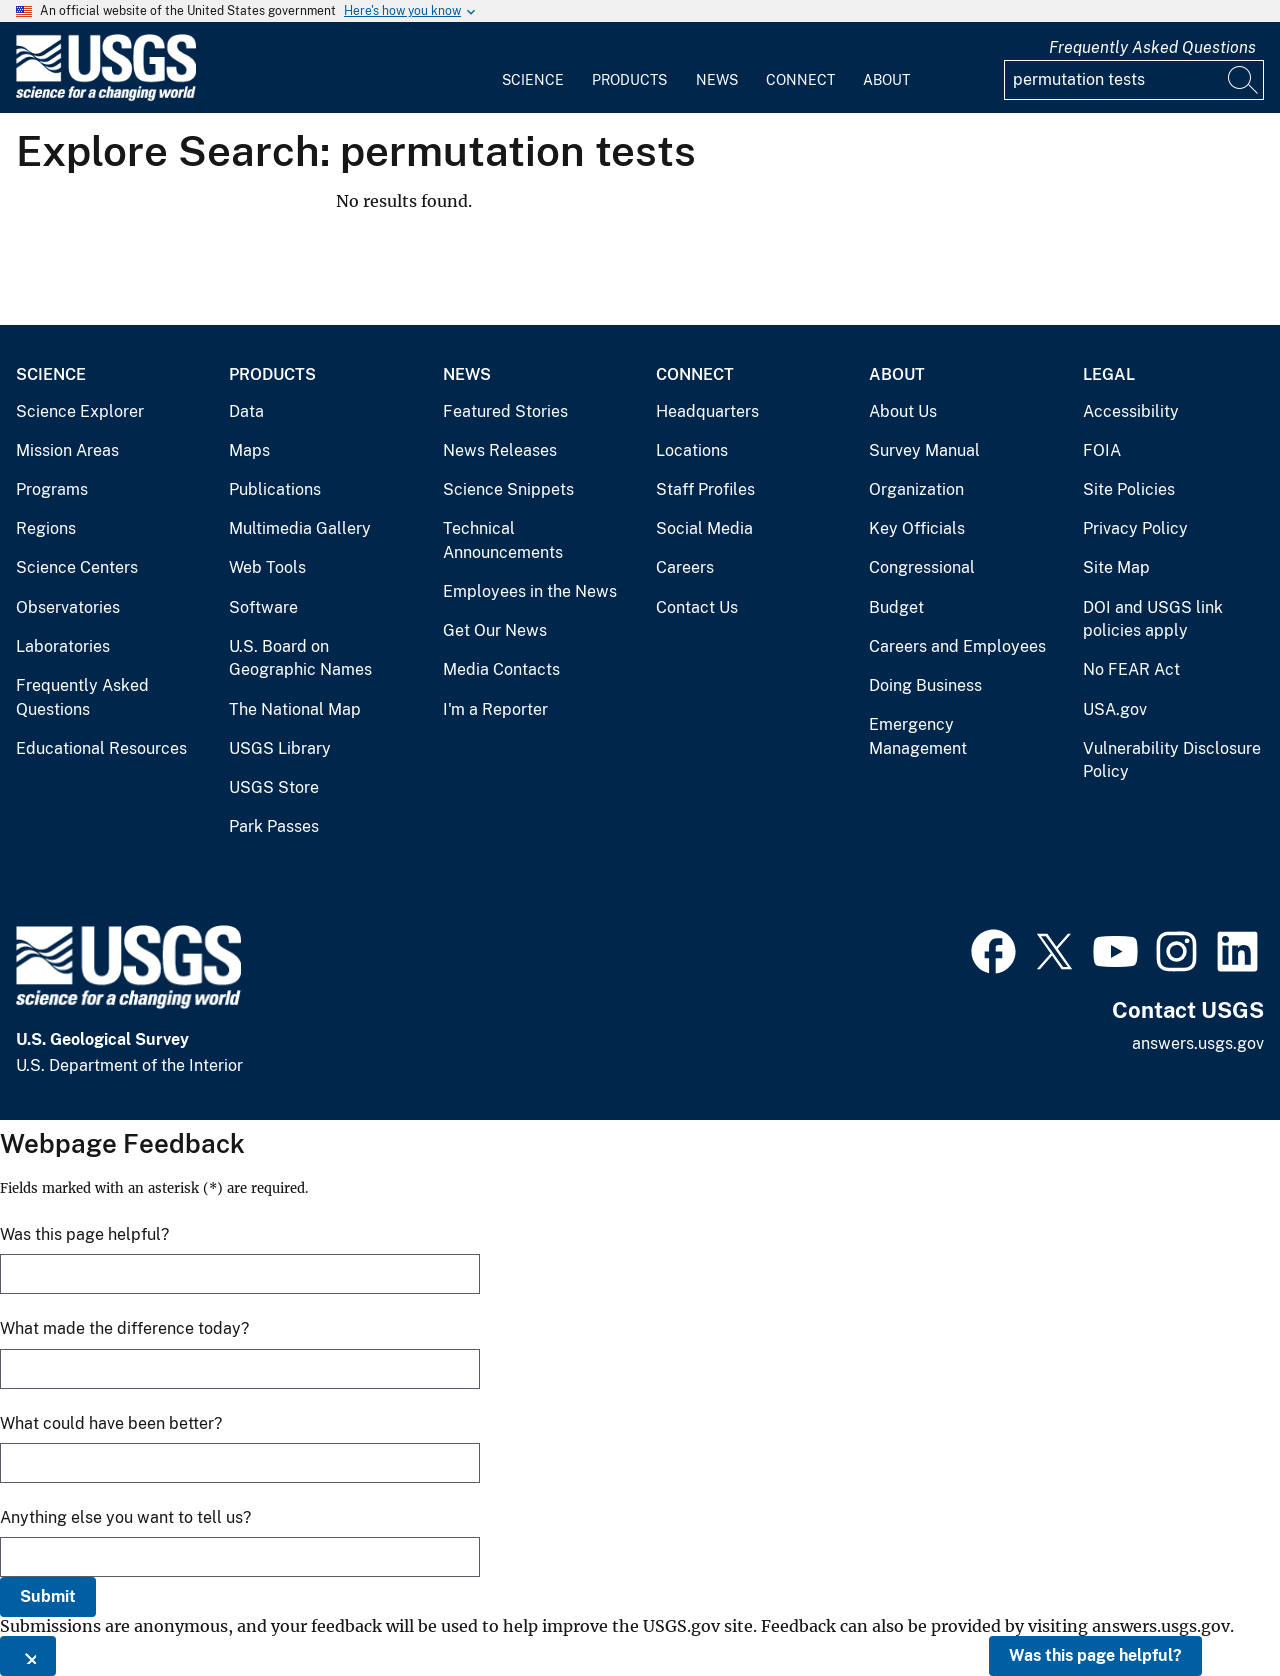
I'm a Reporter (495, 709)
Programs (52, 489)
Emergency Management (918, 736)
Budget (896, 607)
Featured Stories (505, 411)
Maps (249, 450)
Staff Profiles (705, 489)
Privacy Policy (1135, 528)
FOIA (1102, 450)
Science (533, 80)
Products (629, 80)
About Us (903, 411)
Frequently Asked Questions (1152, 47)
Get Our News (495, 630)
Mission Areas (67, 450)
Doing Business (925, 685)
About (886, 80)
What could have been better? (111, 1423)
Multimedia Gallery (300, 528)
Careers (685, 567)
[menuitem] (533, 68)
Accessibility (1131, 411)
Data (246, 411)
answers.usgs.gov (1198, 1043)
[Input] (1134, 80)
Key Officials (917, 528)
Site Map (1116, 567)
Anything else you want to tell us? (125, 1517)
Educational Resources (101, 748)
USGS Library (280, 748)
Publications (275, 489)
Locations (692, 450)
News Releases (500, 450)
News (717, 80)
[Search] (1244, 80)
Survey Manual (924, 450)
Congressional (922, 567)
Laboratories (63, 646)
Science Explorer (80, 411)
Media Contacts (501, 669)
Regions (46, 528)
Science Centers (77, 567)
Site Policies (1129, 489)
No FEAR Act (1131, 669)
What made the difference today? (124, 1328)
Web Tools (267, 567)
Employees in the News (530, 591)
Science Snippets (508, 489)
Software (263, 607)
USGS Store (274, 787)
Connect (800, 80)
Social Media (704, 528)
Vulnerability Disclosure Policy (1172, 760)
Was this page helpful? (1095, 1655)
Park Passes (274, 826)
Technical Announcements (503, 540)
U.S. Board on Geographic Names (300, 658)
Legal (1109, 374)
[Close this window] (28, 1656)
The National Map (295, 709)
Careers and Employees (957, 646)
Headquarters (707, 411)
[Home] (106, 96)
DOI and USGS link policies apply (1153, 619)
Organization (916, 489)
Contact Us (697, 607)
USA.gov (1115, 709)
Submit (48, 1596)
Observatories (68, 607)
